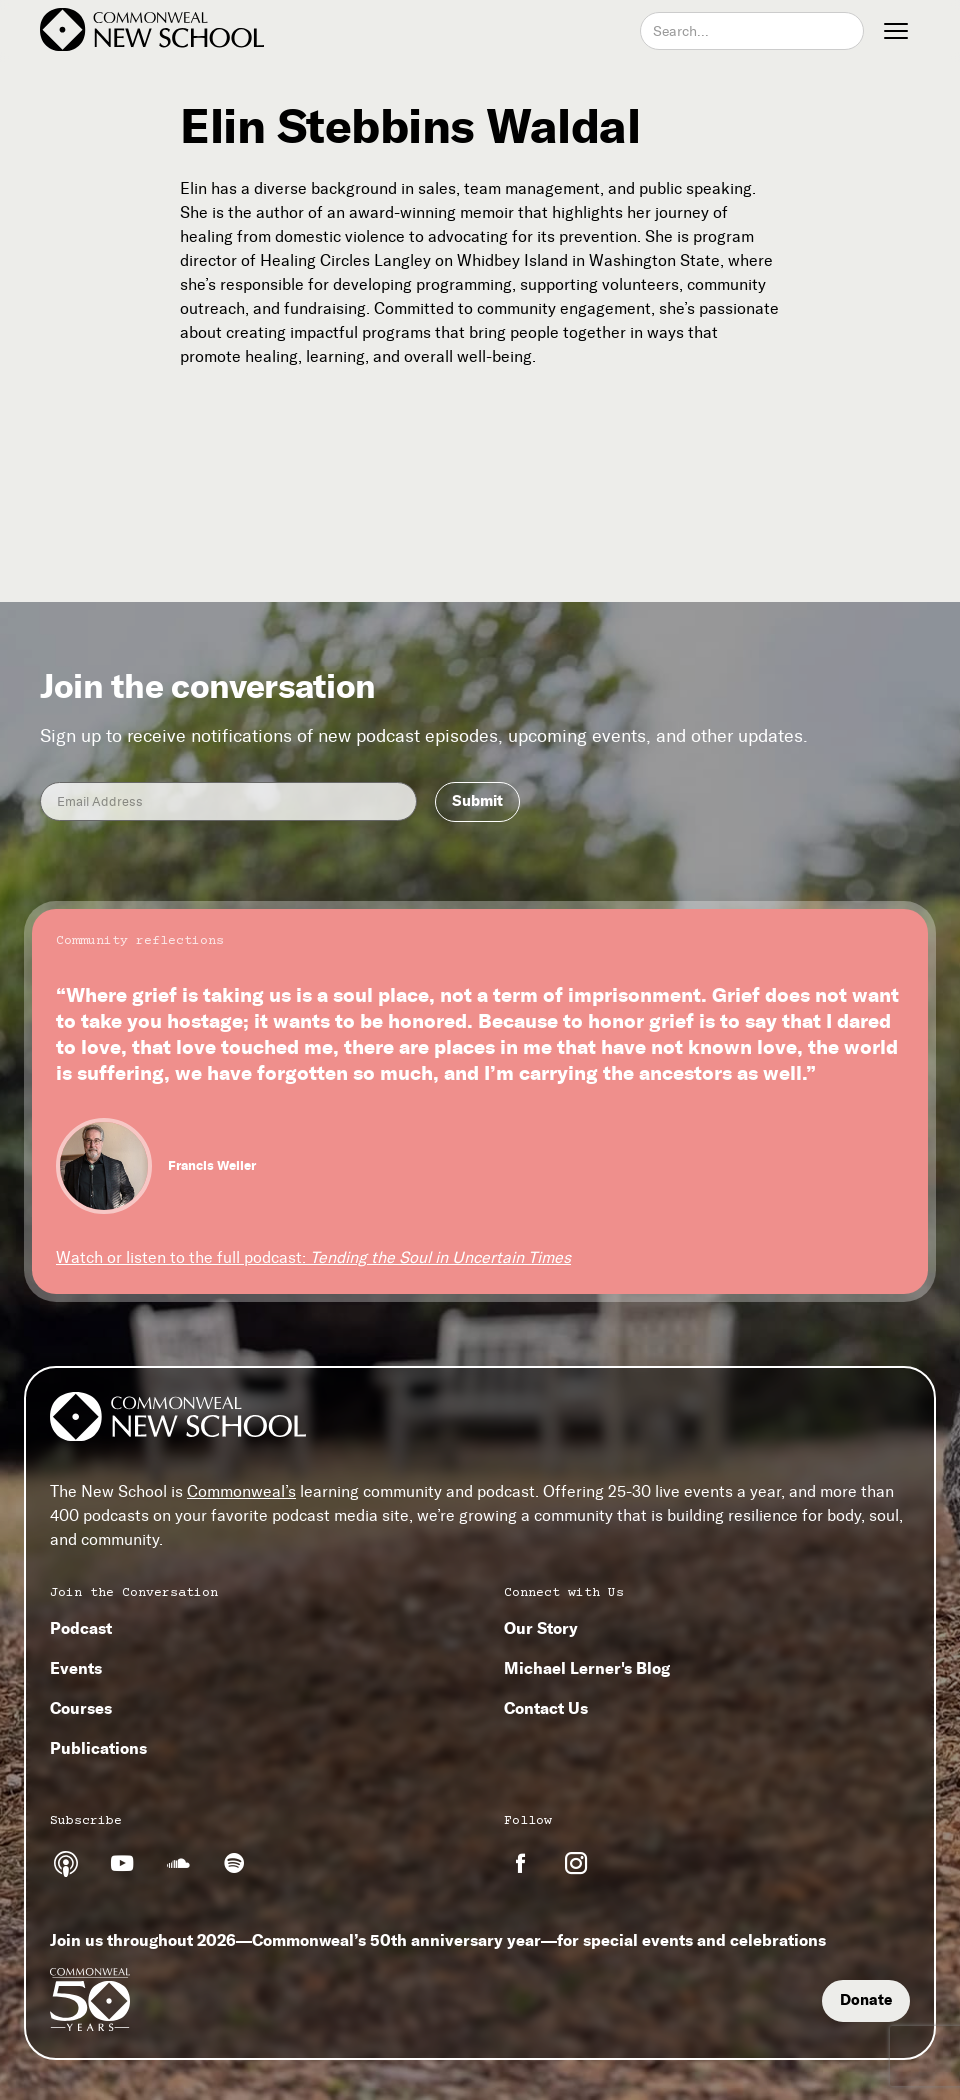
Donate (866, 2000)
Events (76, 1668)
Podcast (81, 1628)
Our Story (541, 1628)
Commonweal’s (241, 1491)
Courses (81, 1708)
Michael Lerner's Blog (587, 1668)
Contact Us (546, 1708)
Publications (98, 1748)
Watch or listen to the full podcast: (313, 1257)
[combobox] (752, 31)
